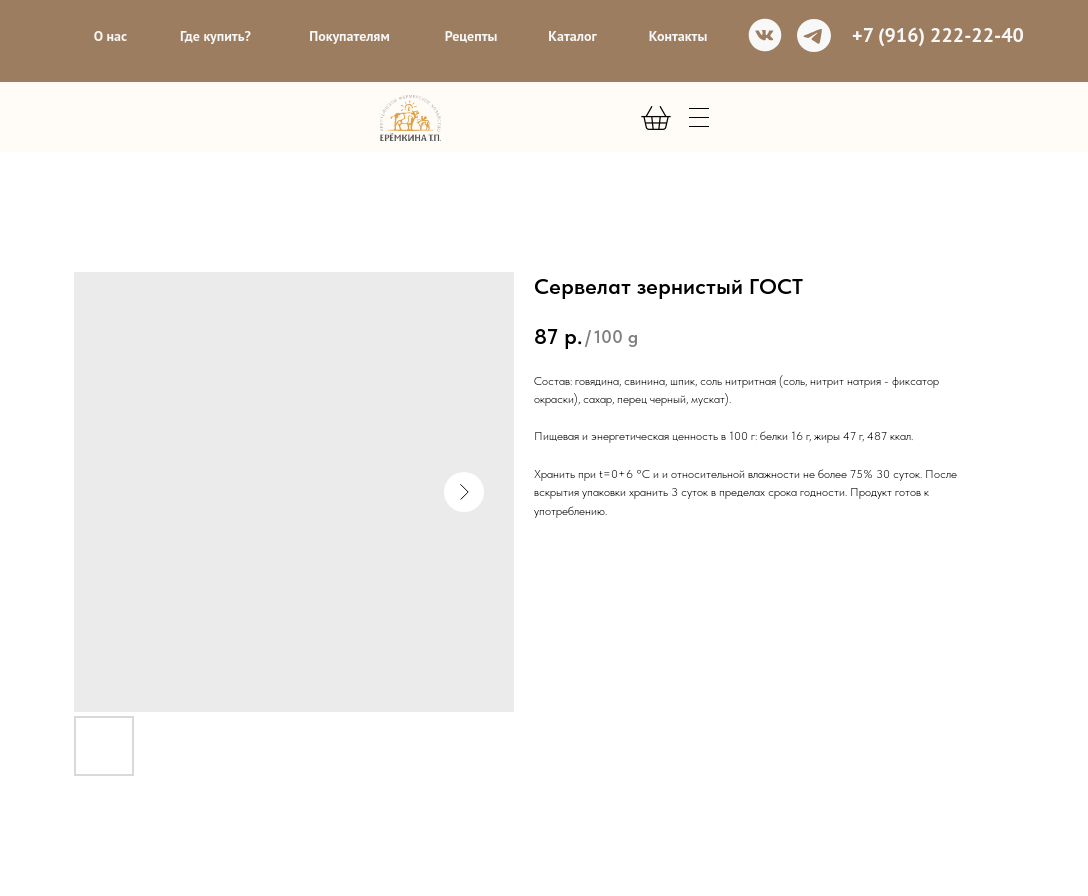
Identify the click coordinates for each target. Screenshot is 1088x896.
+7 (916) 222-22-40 (938, 35)
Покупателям (349, 36)
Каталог (572, 36)
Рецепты (471, 36)
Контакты (678, 36)
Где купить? (215, 36)
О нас (110, 36)
